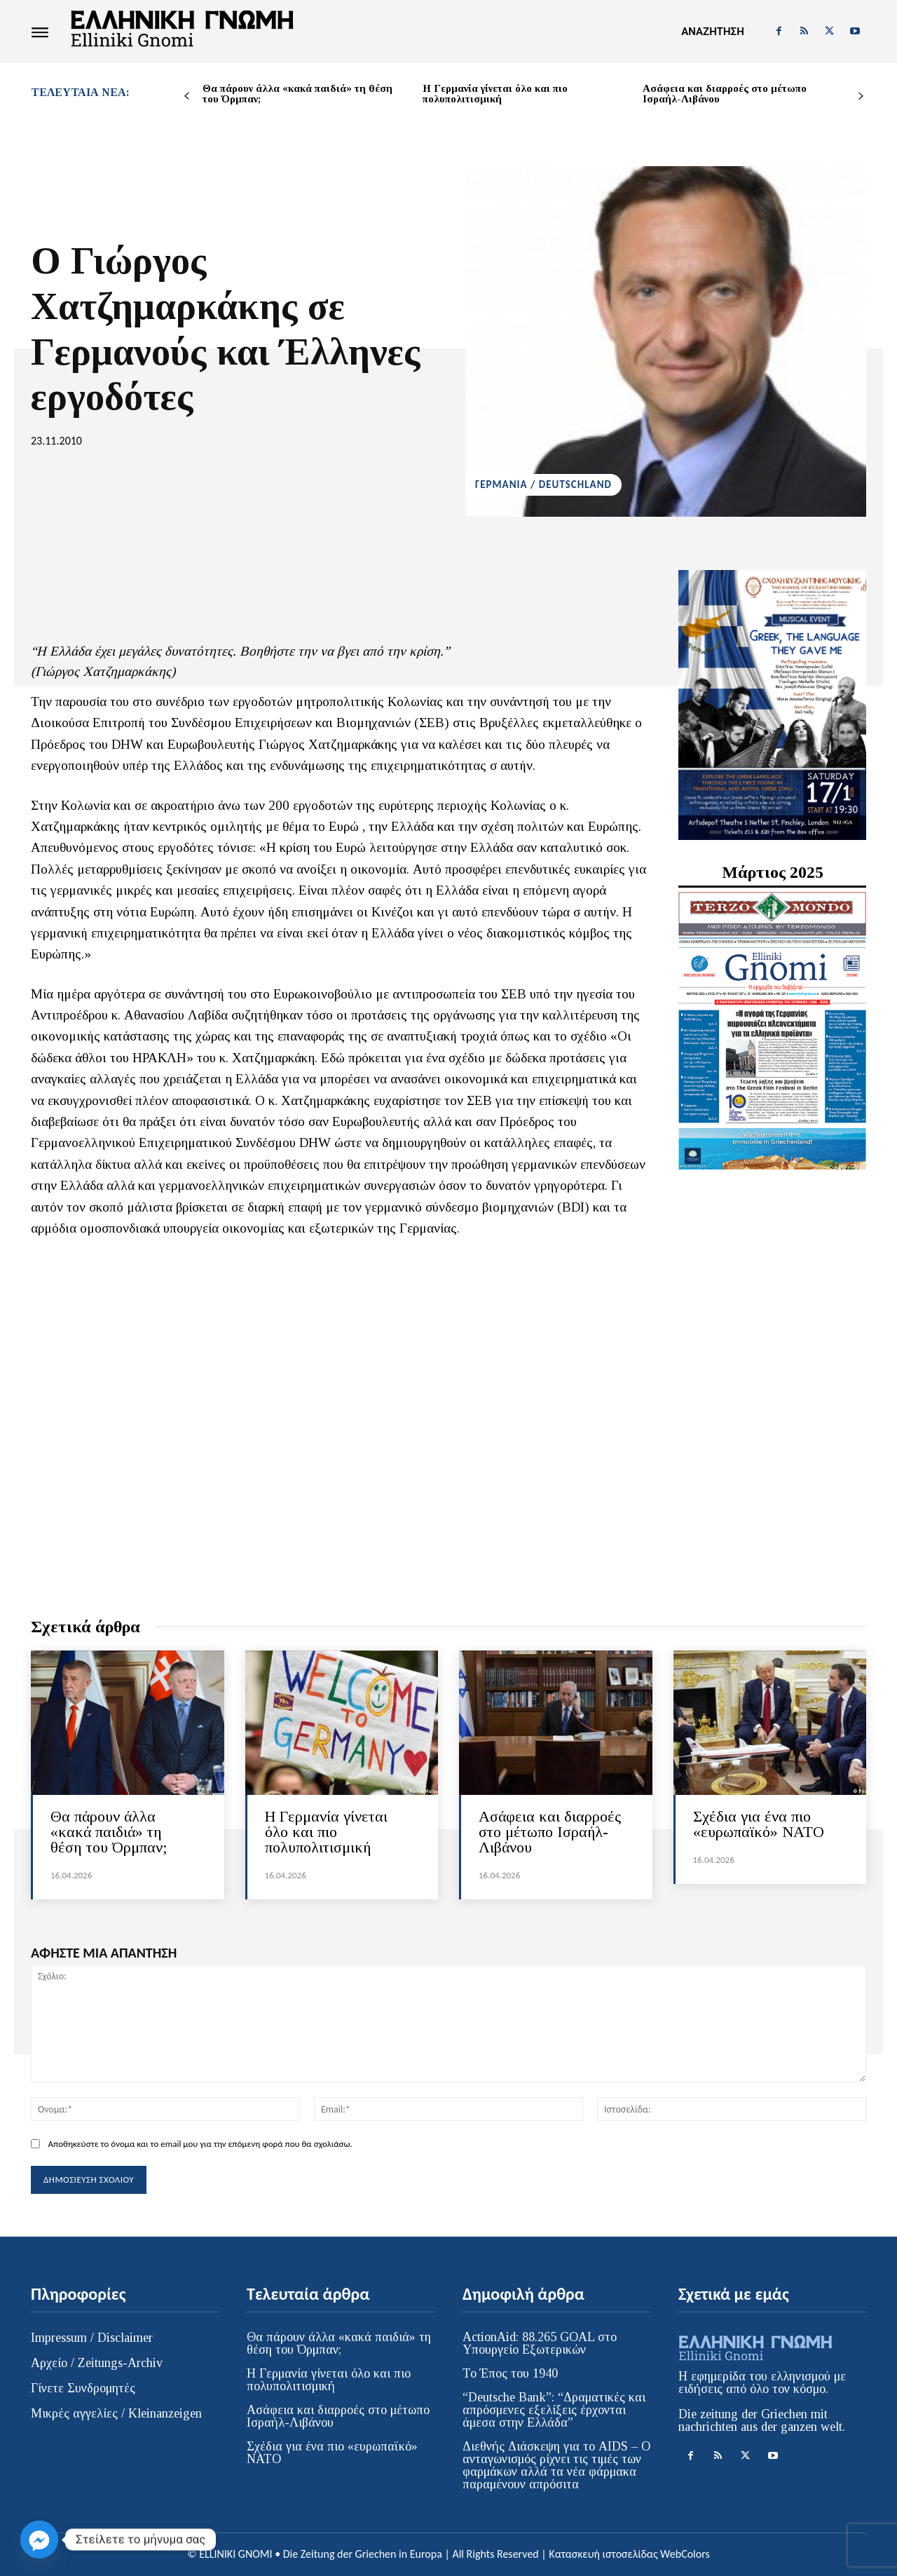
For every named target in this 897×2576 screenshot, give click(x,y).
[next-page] (861, 96)
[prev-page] (187, 96)
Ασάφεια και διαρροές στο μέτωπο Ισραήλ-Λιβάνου (725, 93)
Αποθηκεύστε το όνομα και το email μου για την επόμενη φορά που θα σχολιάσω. (200, 2143)
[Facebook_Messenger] (39, 2539)
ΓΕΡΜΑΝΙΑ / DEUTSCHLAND (543, 485)
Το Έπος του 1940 (510, 2373)
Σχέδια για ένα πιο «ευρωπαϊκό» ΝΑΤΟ (758, 1824)
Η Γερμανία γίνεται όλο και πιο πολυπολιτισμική (495, 93)
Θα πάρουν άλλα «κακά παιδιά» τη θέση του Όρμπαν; (297, 93)
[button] (712, 31)
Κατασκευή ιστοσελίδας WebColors (629, 2554)
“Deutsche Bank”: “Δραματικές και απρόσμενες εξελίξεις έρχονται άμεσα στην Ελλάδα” (554, 2409)
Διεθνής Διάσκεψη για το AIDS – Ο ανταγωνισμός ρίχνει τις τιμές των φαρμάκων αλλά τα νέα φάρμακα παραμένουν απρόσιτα (556, 2465)
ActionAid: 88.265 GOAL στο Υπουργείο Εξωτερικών (540, 2343)
